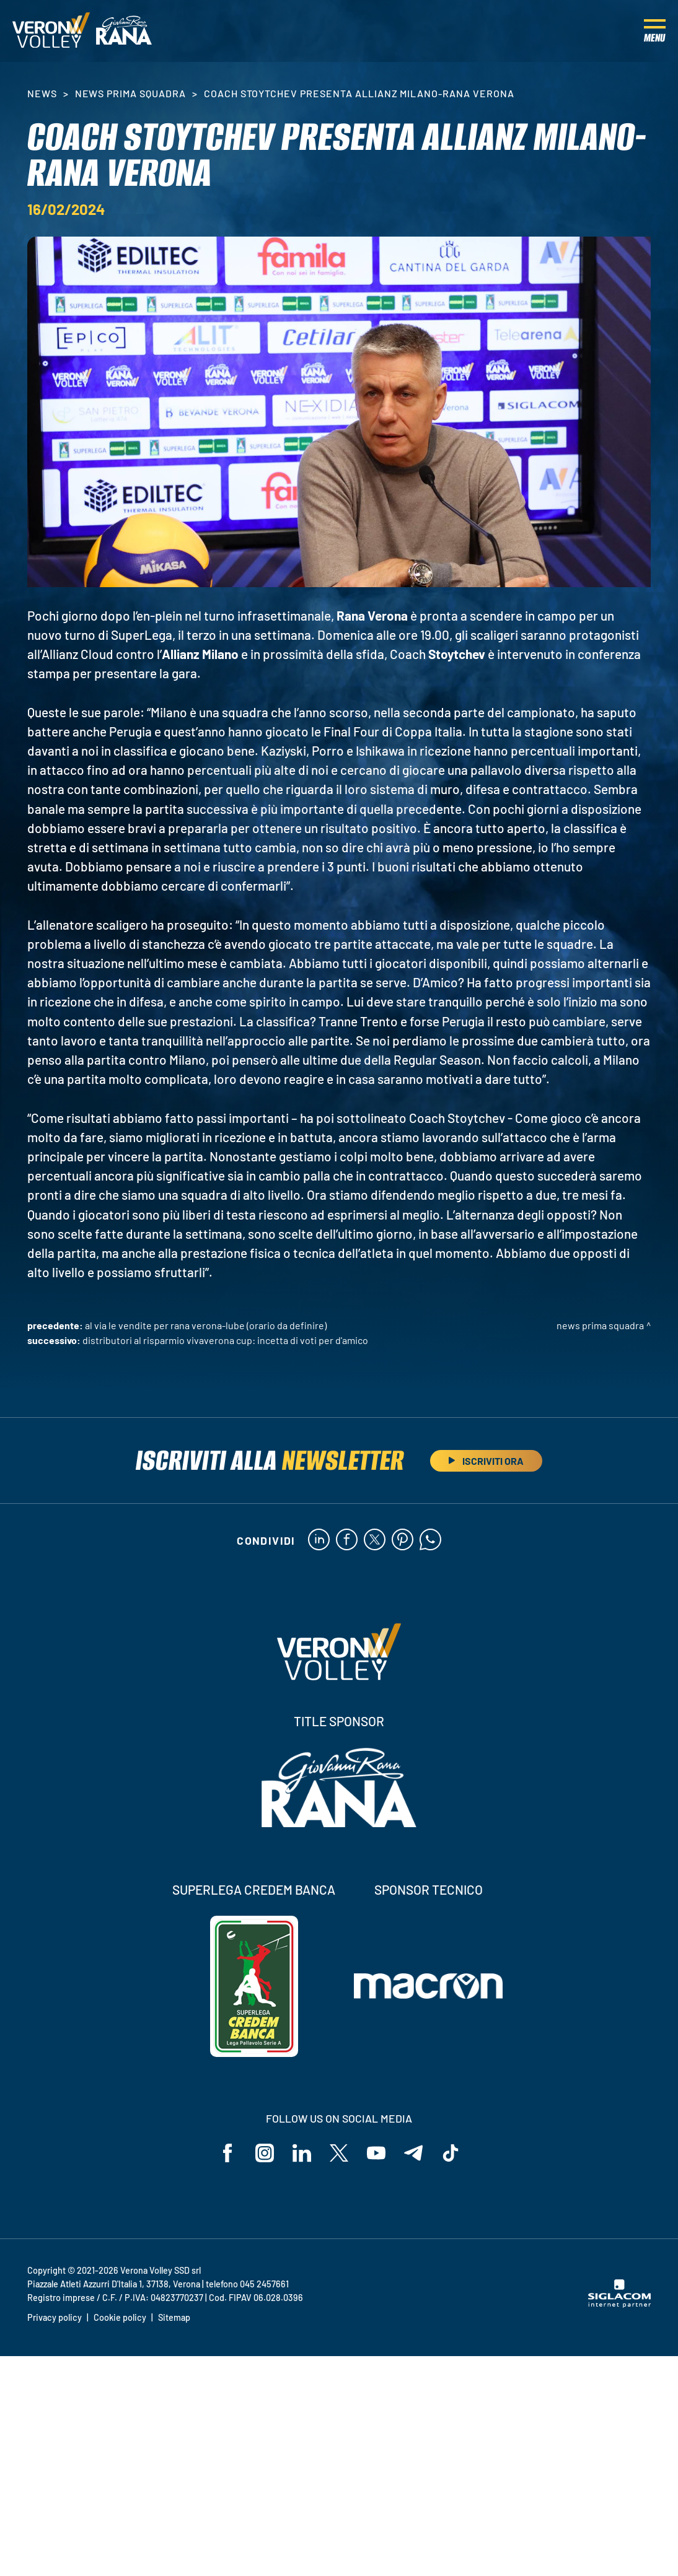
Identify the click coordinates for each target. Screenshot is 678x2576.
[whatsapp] (430, 1540)
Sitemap (174, 2317)
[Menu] (655, 31)
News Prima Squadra (130, 93)
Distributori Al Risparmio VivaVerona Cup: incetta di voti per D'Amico (225, 1340)
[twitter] (374, 1540)
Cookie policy (120, 2317)
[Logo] (51, 31)
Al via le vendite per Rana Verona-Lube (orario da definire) (206, 1325)
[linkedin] (319, 1540)
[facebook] (347, 1540)
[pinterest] (402, 1540)
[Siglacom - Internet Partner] (619, 2304)
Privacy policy (54, 2317)
